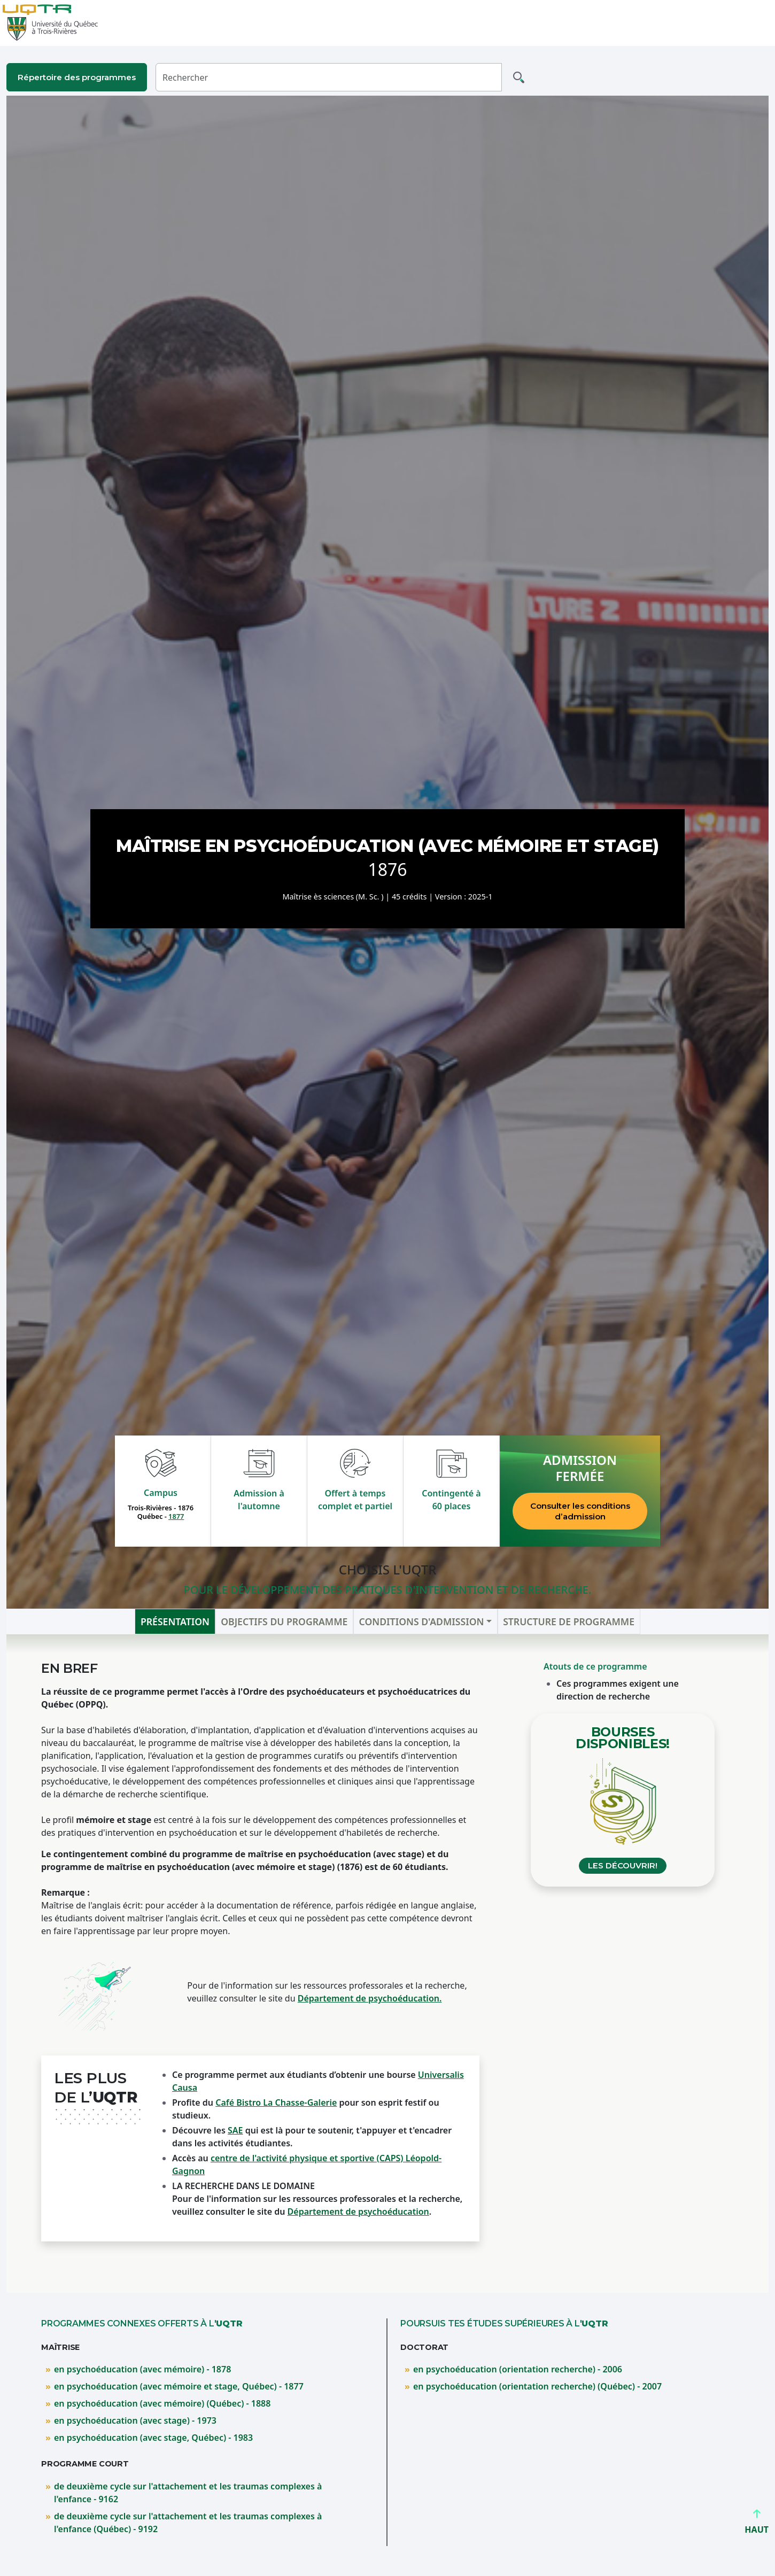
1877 (176, 1516)
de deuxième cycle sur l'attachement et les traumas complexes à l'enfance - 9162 (188, 2492)
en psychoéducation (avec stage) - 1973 (135, 2420)
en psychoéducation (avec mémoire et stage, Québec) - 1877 (179, 2386)
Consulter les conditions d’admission (580, 1511)
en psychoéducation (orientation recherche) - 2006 (517, 2369)
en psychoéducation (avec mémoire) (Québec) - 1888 (162, 2403)
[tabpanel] (387, 1963)
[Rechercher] (329, 77)
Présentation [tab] (175, 1621)
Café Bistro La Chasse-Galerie (276, 2102)
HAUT (757, 2525)
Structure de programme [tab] (568, 1621)
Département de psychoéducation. (370, 1998)
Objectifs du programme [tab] (284, 1621)
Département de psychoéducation (358, 2211)
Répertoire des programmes (77, 77)
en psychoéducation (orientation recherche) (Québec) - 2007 (537, 2386)
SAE (235, 2130)
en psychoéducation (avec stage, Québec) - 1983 (153, 2437)
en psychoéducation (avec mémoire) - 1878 (142, 2369)
